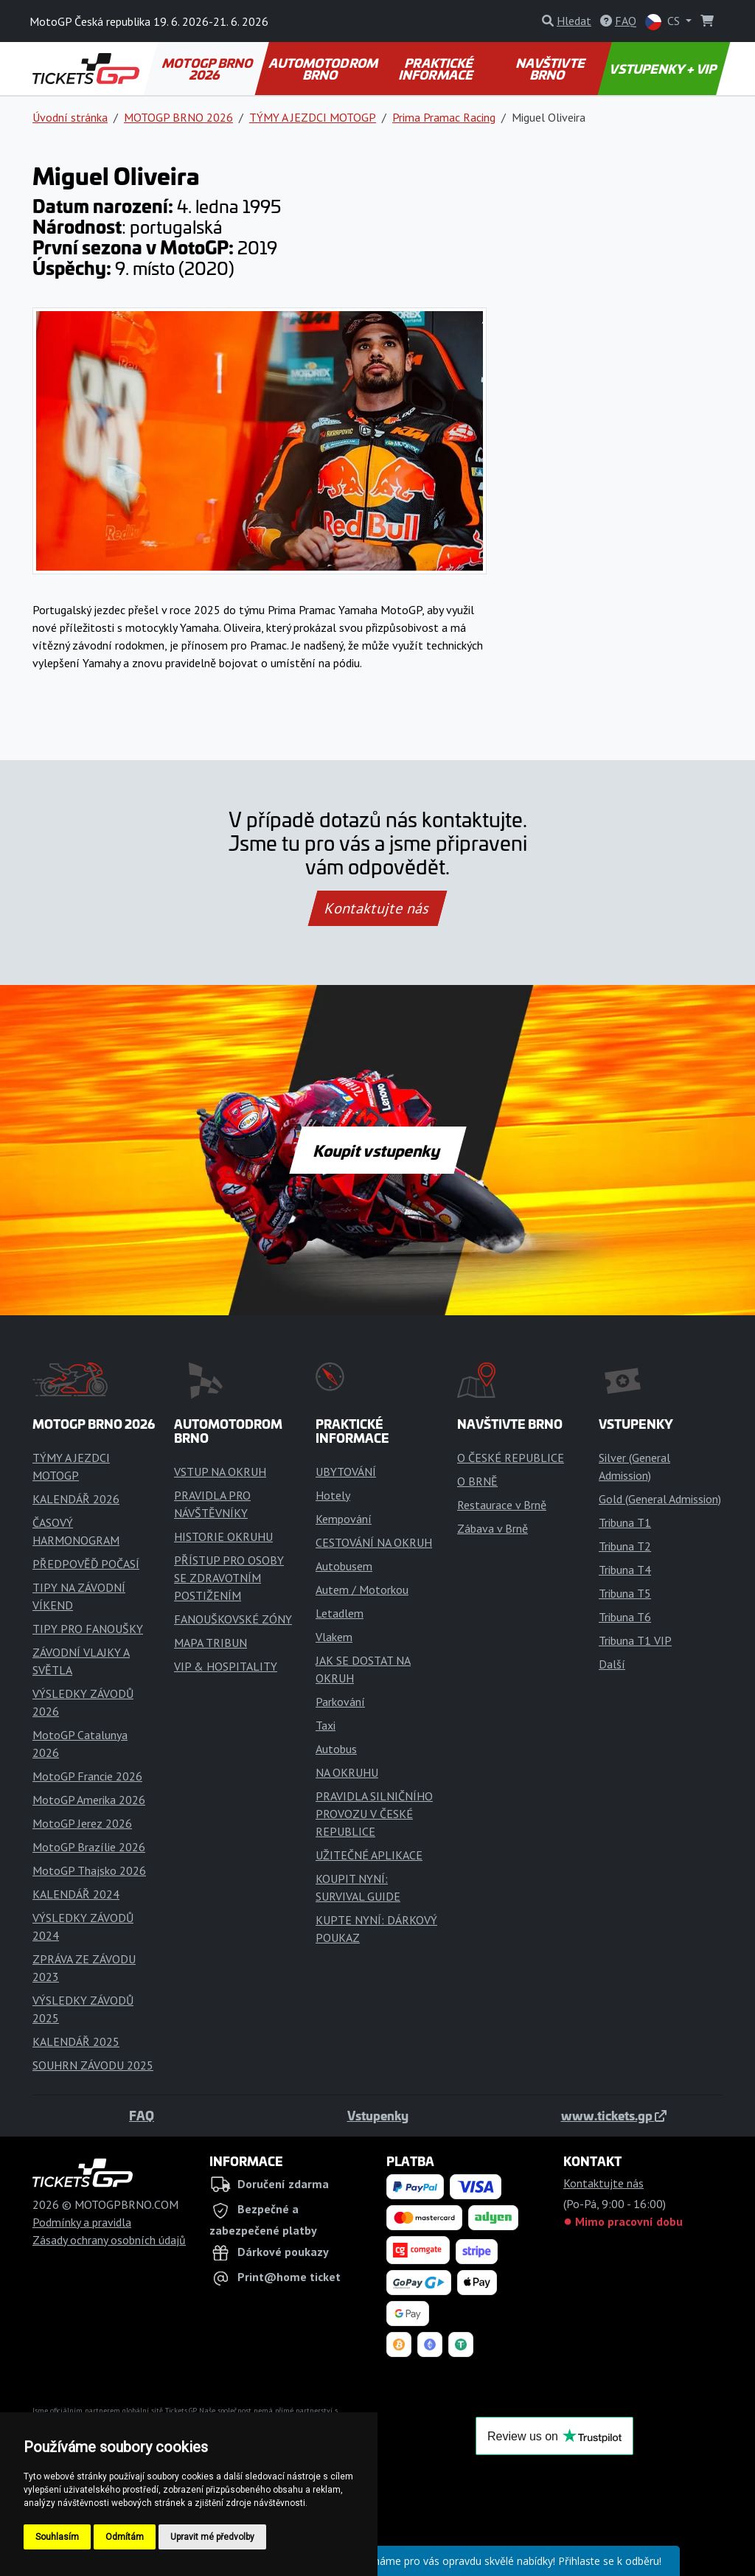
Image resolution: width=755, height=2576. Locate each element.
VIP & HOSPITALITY (225, 1666)
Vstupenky (377, 2115)
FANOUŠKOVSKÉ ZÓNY (233, 1619)
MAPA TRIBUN (210, 1642)
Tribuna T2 (625, 1546)
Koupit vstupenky (378, 1150)
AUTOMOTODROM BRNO (324, 68)
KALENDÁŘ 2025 (75, 2041)
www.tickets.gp (614, 2115)
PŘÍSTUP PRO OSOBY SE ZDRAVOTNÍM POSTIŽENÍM (229, 1578)
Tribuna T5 (625, 1593)
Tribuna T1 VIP (635, 1640)
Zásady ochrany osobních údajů (109, 2239)
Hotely (333, 1495)
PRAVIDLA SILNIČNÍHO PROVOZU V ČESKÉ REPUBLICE (374, 1814)
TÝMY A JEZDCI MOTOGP (312, 117)
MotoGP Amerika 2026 (88, 1799)
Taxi (325, 1725)
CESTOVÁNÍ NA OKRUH (374, 1542)
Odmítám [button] (124, 2537)
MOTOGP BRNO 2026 (209, 68)
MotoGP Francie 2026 (87, 1776)
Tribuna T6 (625, 1616)
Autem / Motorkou (362, 1589)
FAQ (141, 2115)
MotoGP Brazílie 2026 (88, 1846)
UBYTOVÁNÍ (346, 1471)
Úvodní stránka (70, 117)
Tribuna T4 (625, 1569)
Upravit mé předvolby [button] (212, 2537)
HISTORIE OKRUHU (223, 1536)
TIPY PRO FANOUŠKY (87, 1628)
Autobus (336, 1748)
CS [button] (664, 21)
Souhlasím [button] (57, 2537)
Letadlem (339, 1613)
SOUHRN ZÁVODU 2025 (92, 2065)
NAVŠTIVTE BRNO (551, 68)
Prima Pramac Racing (443, 117)
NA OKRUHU (347, 1772)
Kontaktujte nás (377, 908)
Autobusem (344, 1566)
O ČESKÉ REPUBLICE (510, 1457)
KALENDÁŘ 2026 (75, 1498)
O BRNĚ (477, 1481)
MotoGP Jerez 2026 (82, 1823)
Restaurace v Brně (501, 1504)
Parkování (340, 1701)
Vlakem (334, 1636)
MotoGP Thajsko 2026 (89, 1870)
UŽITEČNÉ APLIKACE (369, 1855)
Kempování (344, 1518)
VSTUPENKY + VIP (664, 68)
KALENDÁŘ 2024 (75, 1894)
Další (612, 1664)
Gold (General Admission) (660, 1498)
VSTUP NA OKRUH (220, 1471)
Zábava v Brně (492, 1528)
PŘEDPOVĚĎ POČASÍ (85, 1563)
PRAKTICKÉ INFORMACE (437, 68)
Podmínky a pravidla (81, 2222)
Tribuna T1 (625, 1522)
